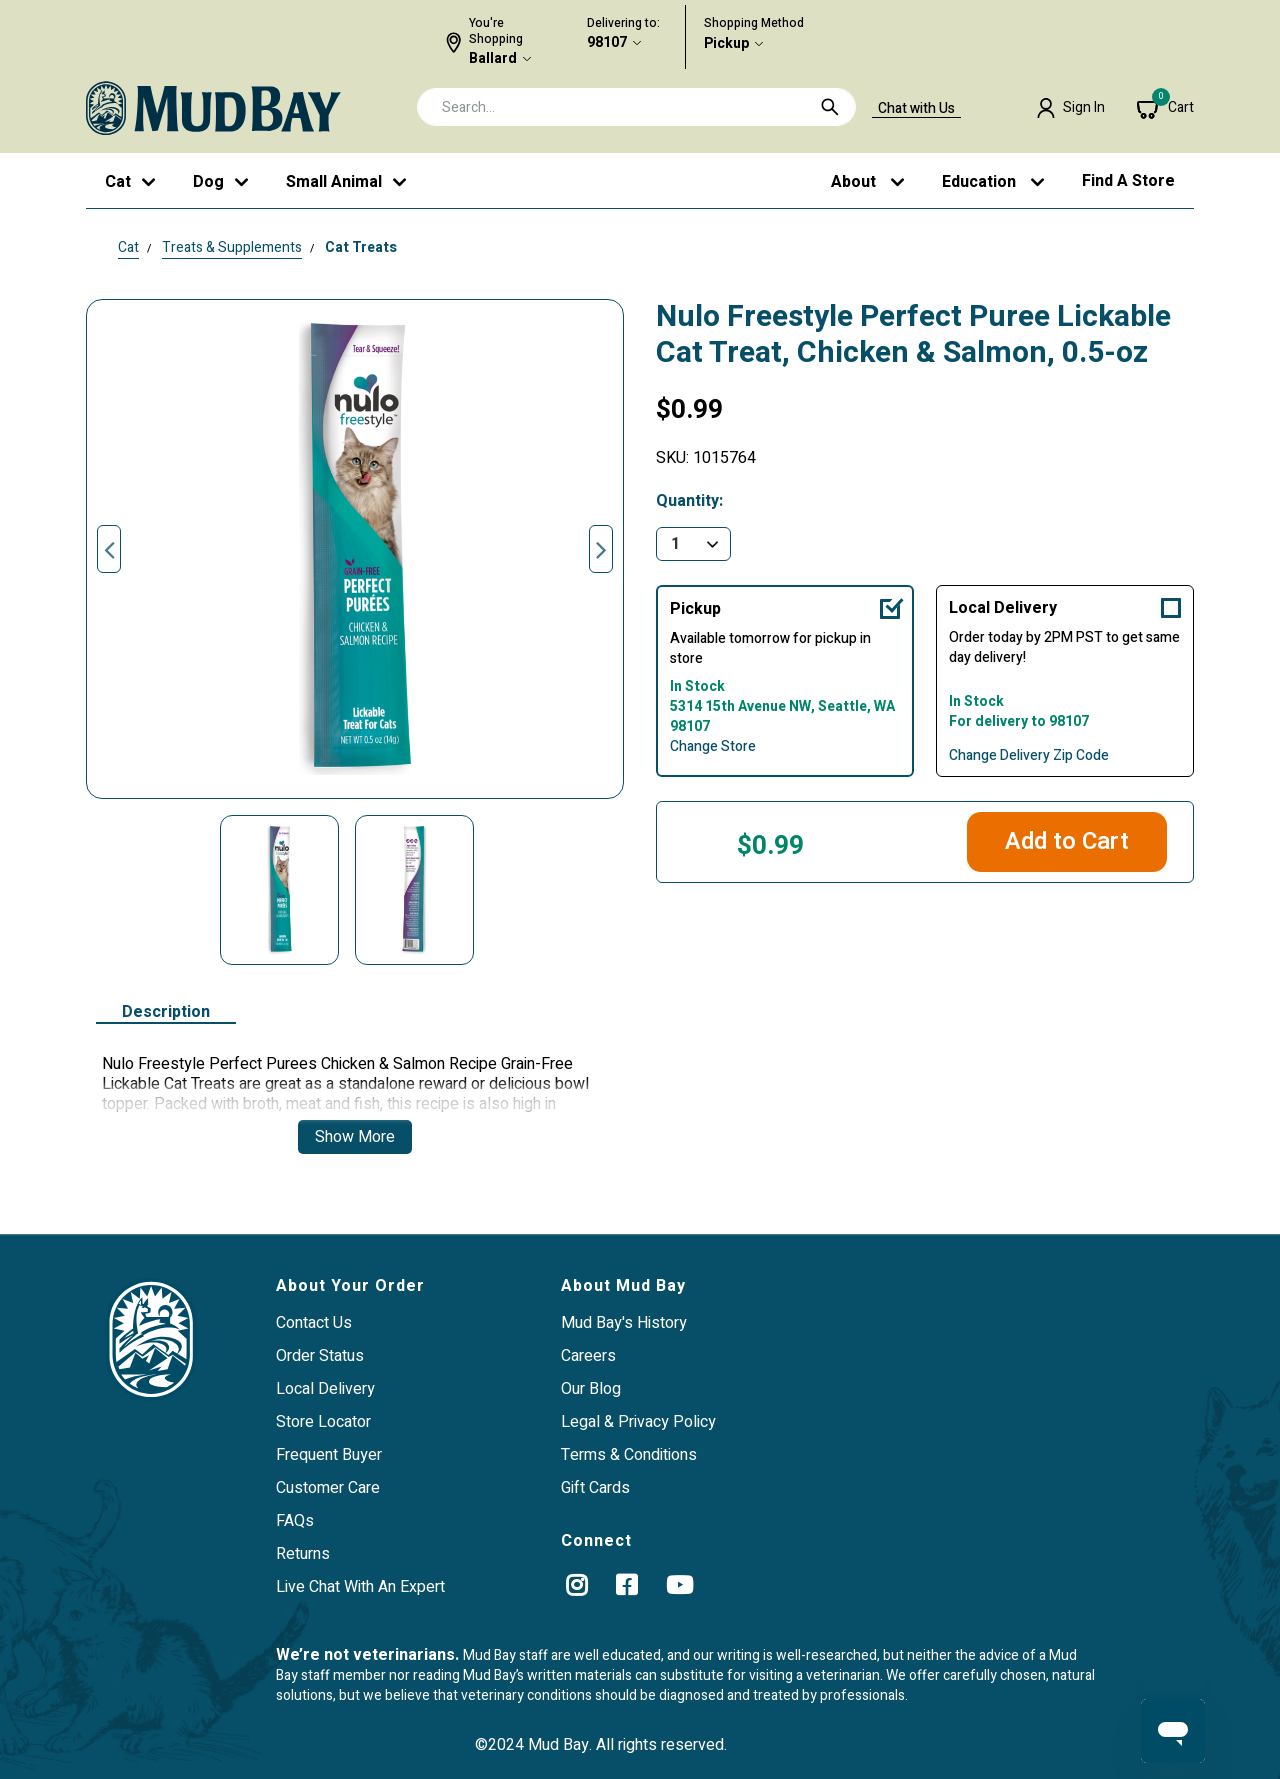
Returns (303, 1554)
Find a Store (1128, 181)
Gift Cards (595, 1488)
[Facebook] (626, 1585)
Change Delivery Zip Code (1029, 756)
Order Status (320, 1356)
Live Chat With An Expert (360, 1587)
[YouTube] (679, 1585)
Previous (109, 549)
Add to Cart (1067, 841)
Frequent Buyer (329, 1455)
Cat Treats (361, 247)
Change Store (713, 747)
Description (166, 1013)
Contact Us (314, 1323)
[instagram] (576, 1585)
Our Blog (591, 1389)
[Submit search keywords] (830, 107)
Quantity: (689, 501)
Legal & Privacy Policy (638, 1422)
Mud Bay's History (624, 1323)
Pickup (726, 44)
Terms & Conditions (629, 1455)
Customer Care (328, 1488)
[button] (1070, 108)
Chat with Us (916, 109)
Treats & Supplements (232, 247)
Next (601, 549)
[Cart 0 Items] (1165, 108)
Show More (355, 1137)
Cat (128, 247)
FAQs (295, 1521)
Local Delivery (1003, 608)
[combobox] (636, 107)
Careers (588, 1356)
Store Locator (323, 1422)
